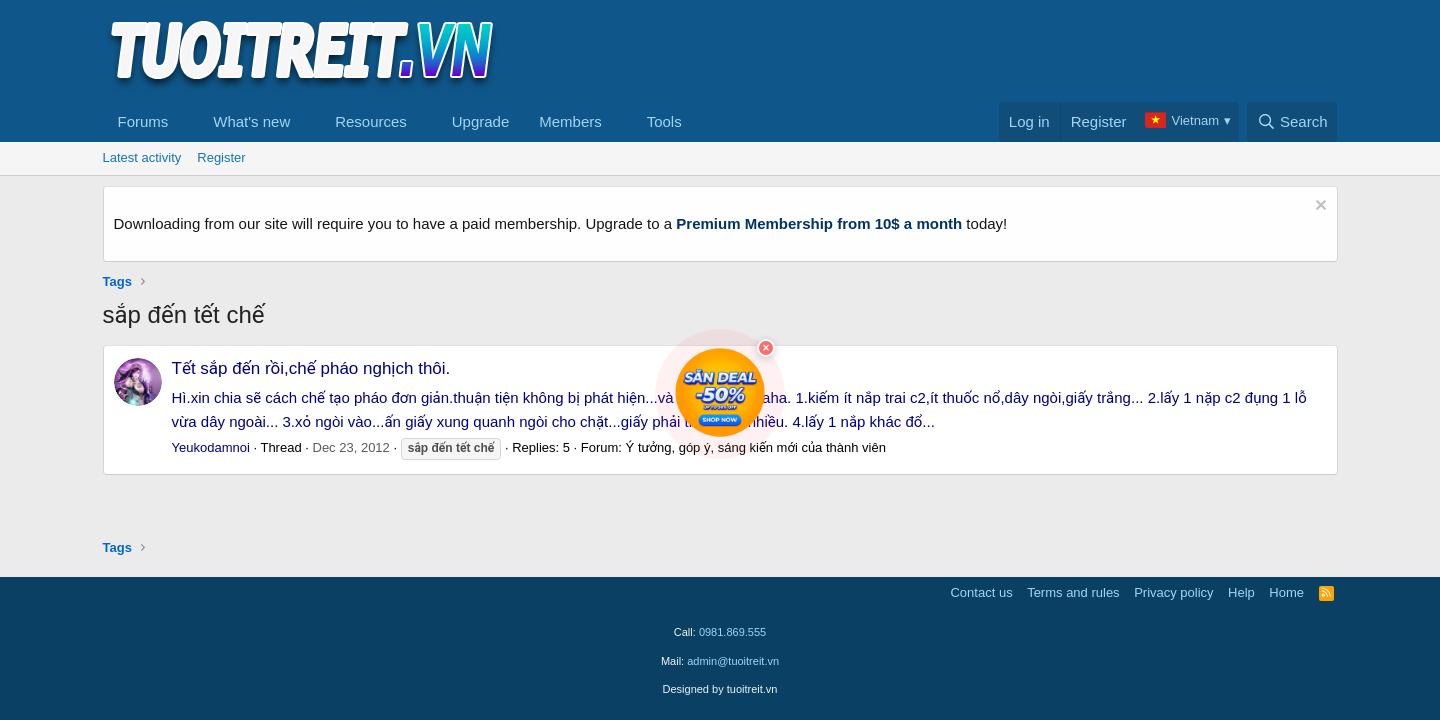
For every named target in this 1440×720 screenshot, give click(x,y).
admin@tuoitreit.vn (733, 661)
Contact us (981, 592)
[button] (184, 122)
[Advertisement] (974, 51)
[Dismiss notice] (1318, 207)
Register (221, 157)
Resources (371, 121)
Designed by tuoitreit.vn (720, 689)
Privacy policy (1173, 592)
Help (1241, 592)
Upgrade (481, 121)
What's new (251, 121)
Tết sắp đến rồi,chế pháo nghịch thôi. (311, 368)
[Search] (1292, 122)
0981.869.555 (732, 632)
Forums (143, 121)
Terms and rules (1073, 592)
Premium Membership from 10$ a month (819, 223)
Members (570, 121)
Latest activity (142, 157)
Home (1286, 592)
